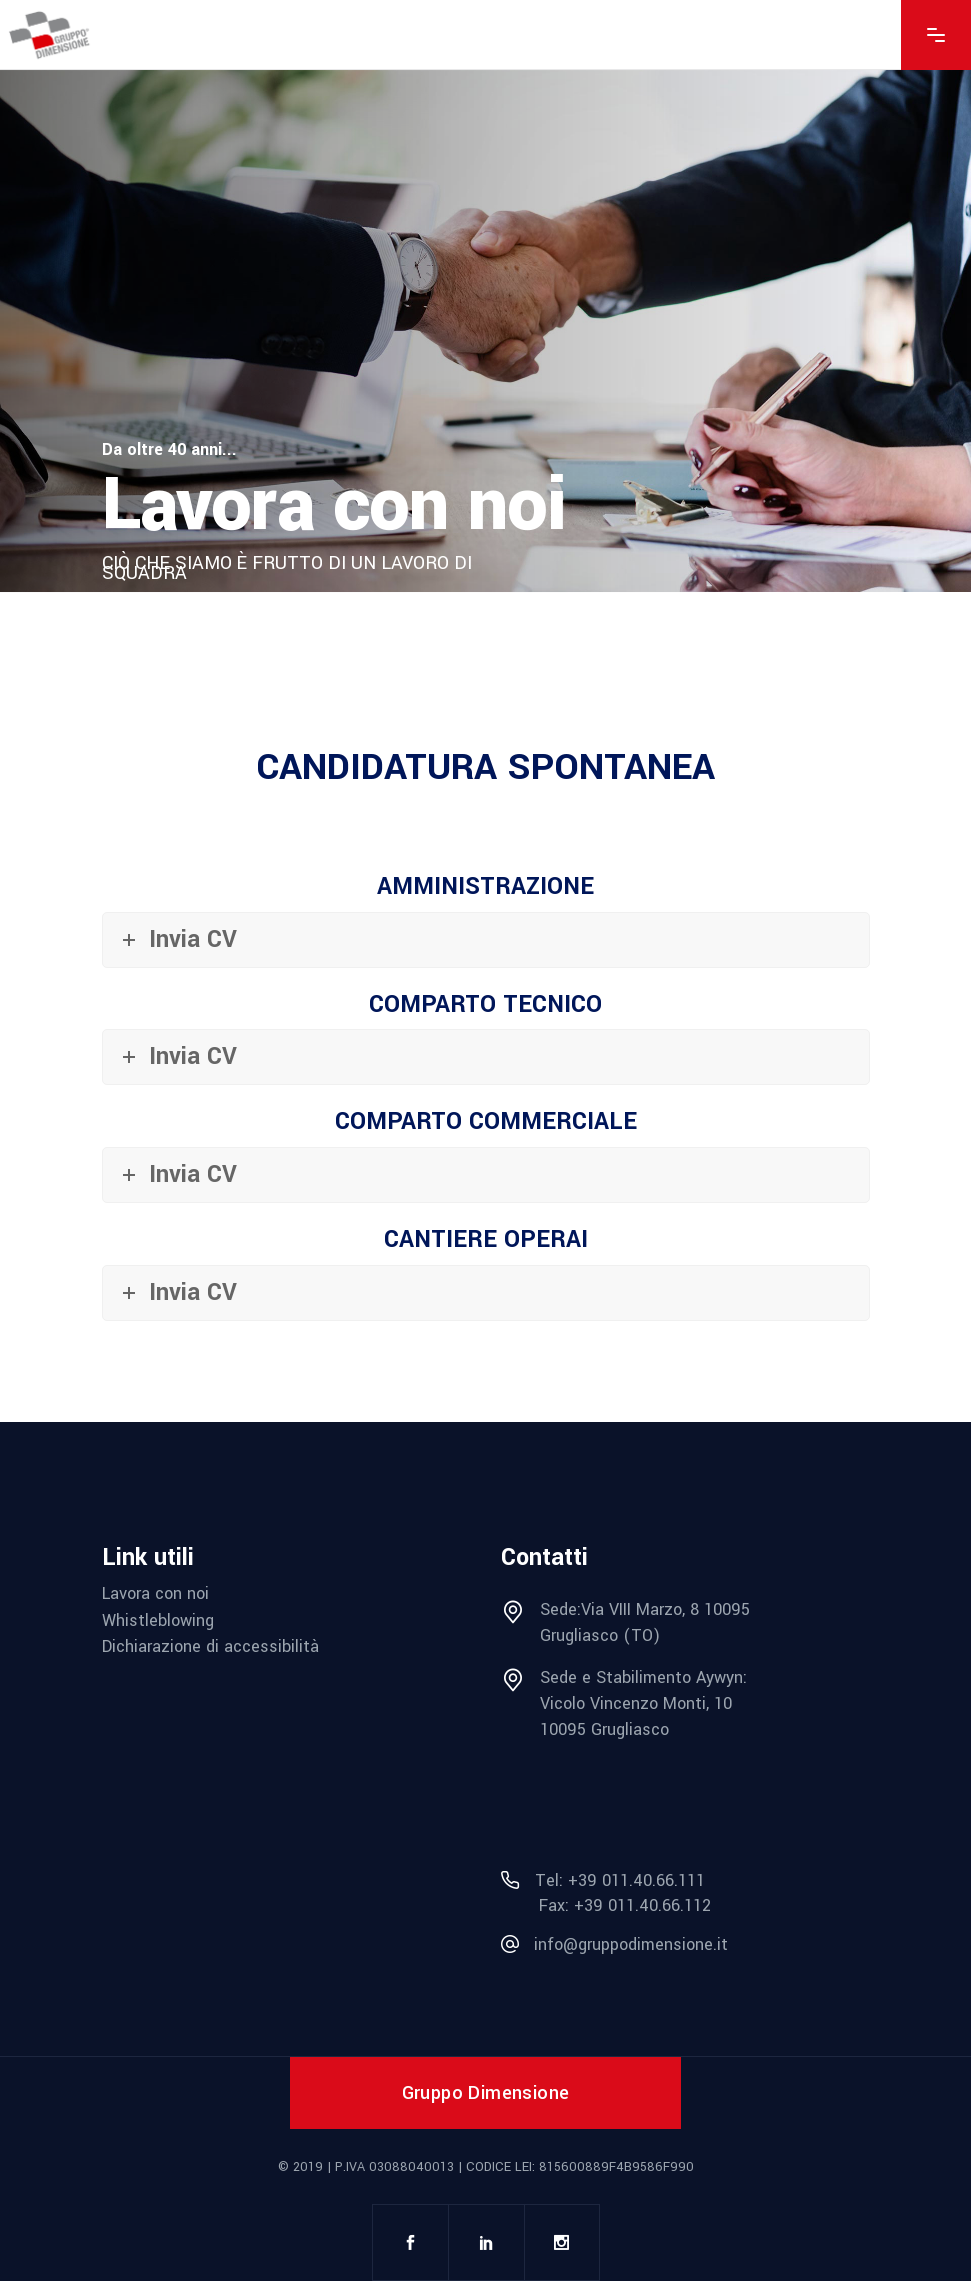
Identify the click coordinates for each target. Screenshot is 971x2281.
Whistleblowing (158, 1620)
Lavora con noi (155, 1593)
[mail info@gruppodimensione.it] (685, 1945)
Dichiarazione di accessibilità (210, 1646)
